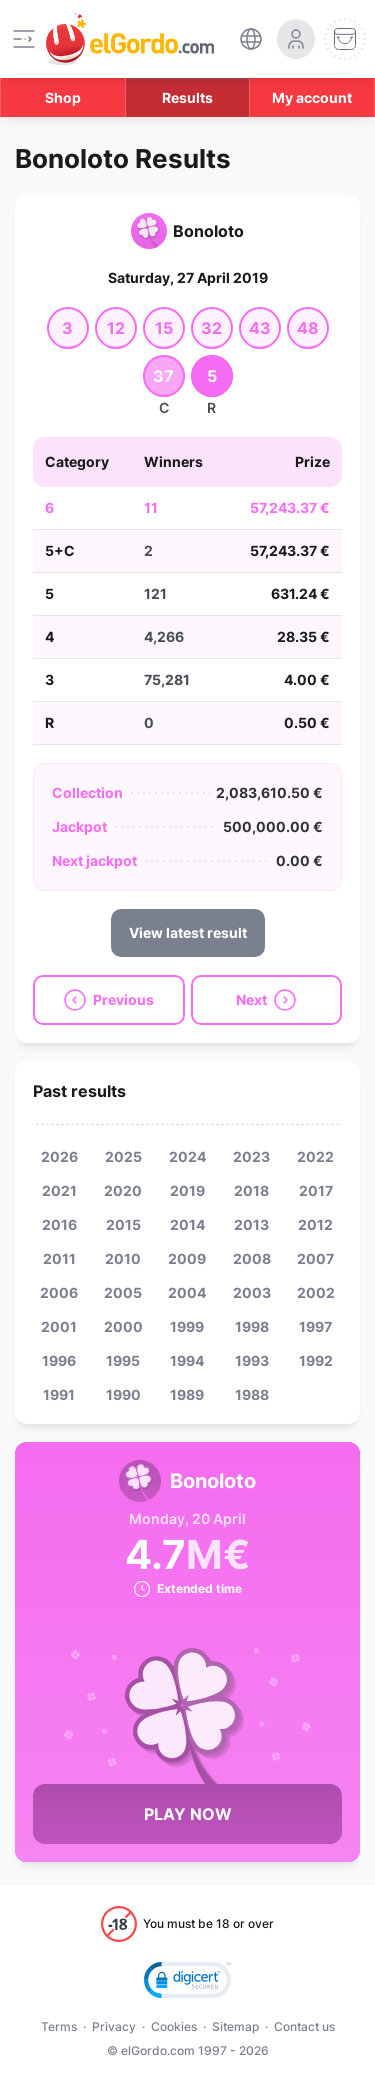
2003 (252, 1292)
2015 (123, 1224)
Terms (59, 2026)
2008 (252, 1258)
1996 (59, 1360)
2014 (187, 1224)
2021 (59, 1190)
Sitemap (235, 2026)
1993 (252, 1360)
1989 (187, 1394)
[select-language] (251, 39)
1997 (315, 1326)
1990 (123, 1394)
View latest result (188, 932)
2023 (251, 1156)
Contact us (304, 2026)
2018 (251, 1190)
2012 (315, 1224)
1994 (187, 1360)
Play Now (188, 1814)
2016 (59, 1224)
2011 (59, 1258)
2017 (316, 1190)
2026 (59, 1156)
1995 (123, 1360)
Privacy (114, 2026)
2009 (187, 1258)
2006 (59, 1292)
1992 (316, 1360)
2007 (315, 1258)
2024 (187, 1156)
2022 (315, 1156)
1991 (59, 1394)
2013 (251, 1224)
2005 (123, 1292)
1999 (187, 1326)
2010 (123, 1258)
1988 (252, 1394)
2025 (123, 1156)
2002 (316, 1292)
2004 (187, 1292)
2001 (59, 1326)
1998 (252, 1326)
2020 (123, 1190)
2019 (187, 1190)
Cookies (174, 2026)
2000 (123, 1326)
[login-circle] (296, 39)
